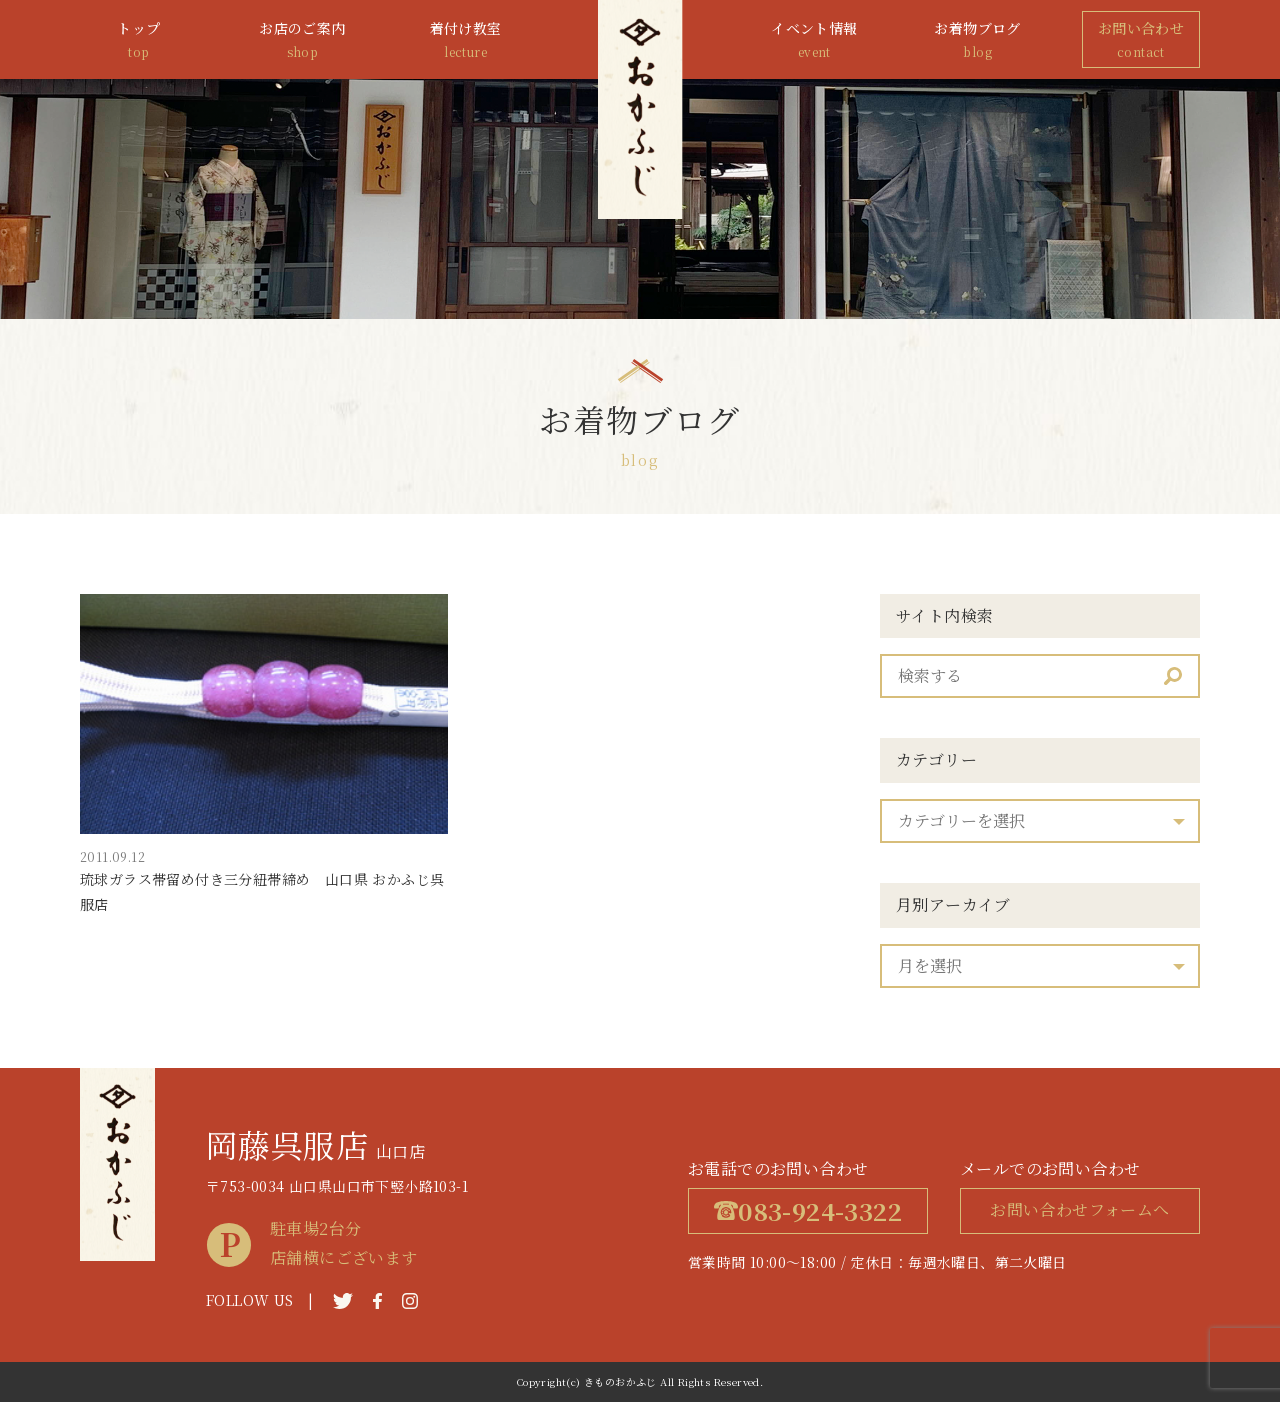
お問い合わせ (1141, 40)
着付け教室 (466, 40)
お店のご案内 (302, 40)
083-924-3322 (808, 1210)
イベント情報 (814, 40)
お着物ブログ (978, 40)
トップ (139, 40)
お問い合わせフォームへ (1079, 1209)
